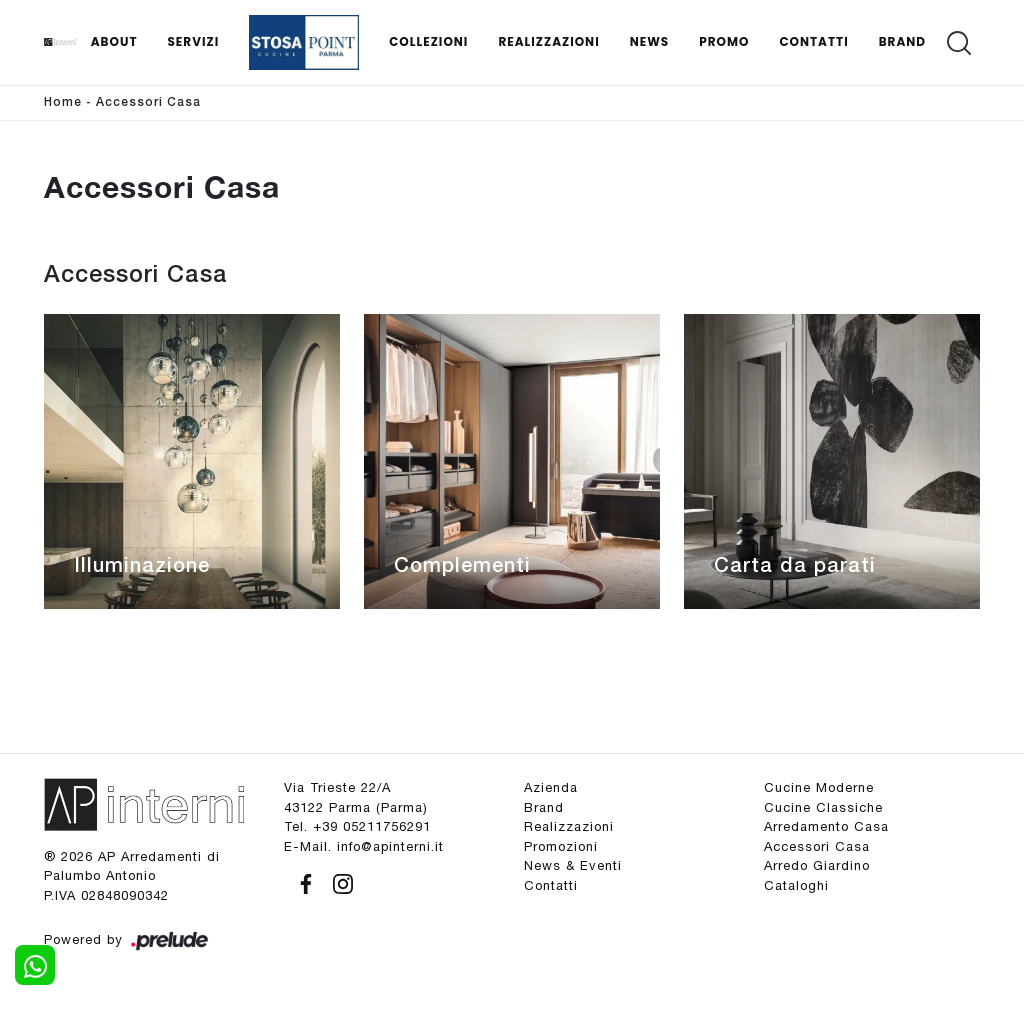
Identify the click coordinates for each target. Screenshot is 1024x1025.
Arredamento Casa (826, 826)
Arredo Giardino (817, 865)
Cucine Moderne (819, 787)
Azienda (551, 787)
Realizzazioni (548, 41)
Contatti (813, 41)
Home (63, 102)
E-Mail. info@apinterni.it (364, 846)
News (650, 41)
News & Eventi (573, 865)
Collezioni (428, 41)
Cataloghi (796, 885)
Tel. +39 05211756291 (357, 826)
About (114, 41)
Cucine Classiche (823, 807)
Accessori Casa (148, 102)
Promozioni (561, 846)
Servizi (193, 41)
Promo (724, 41)
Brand (902, 41)
